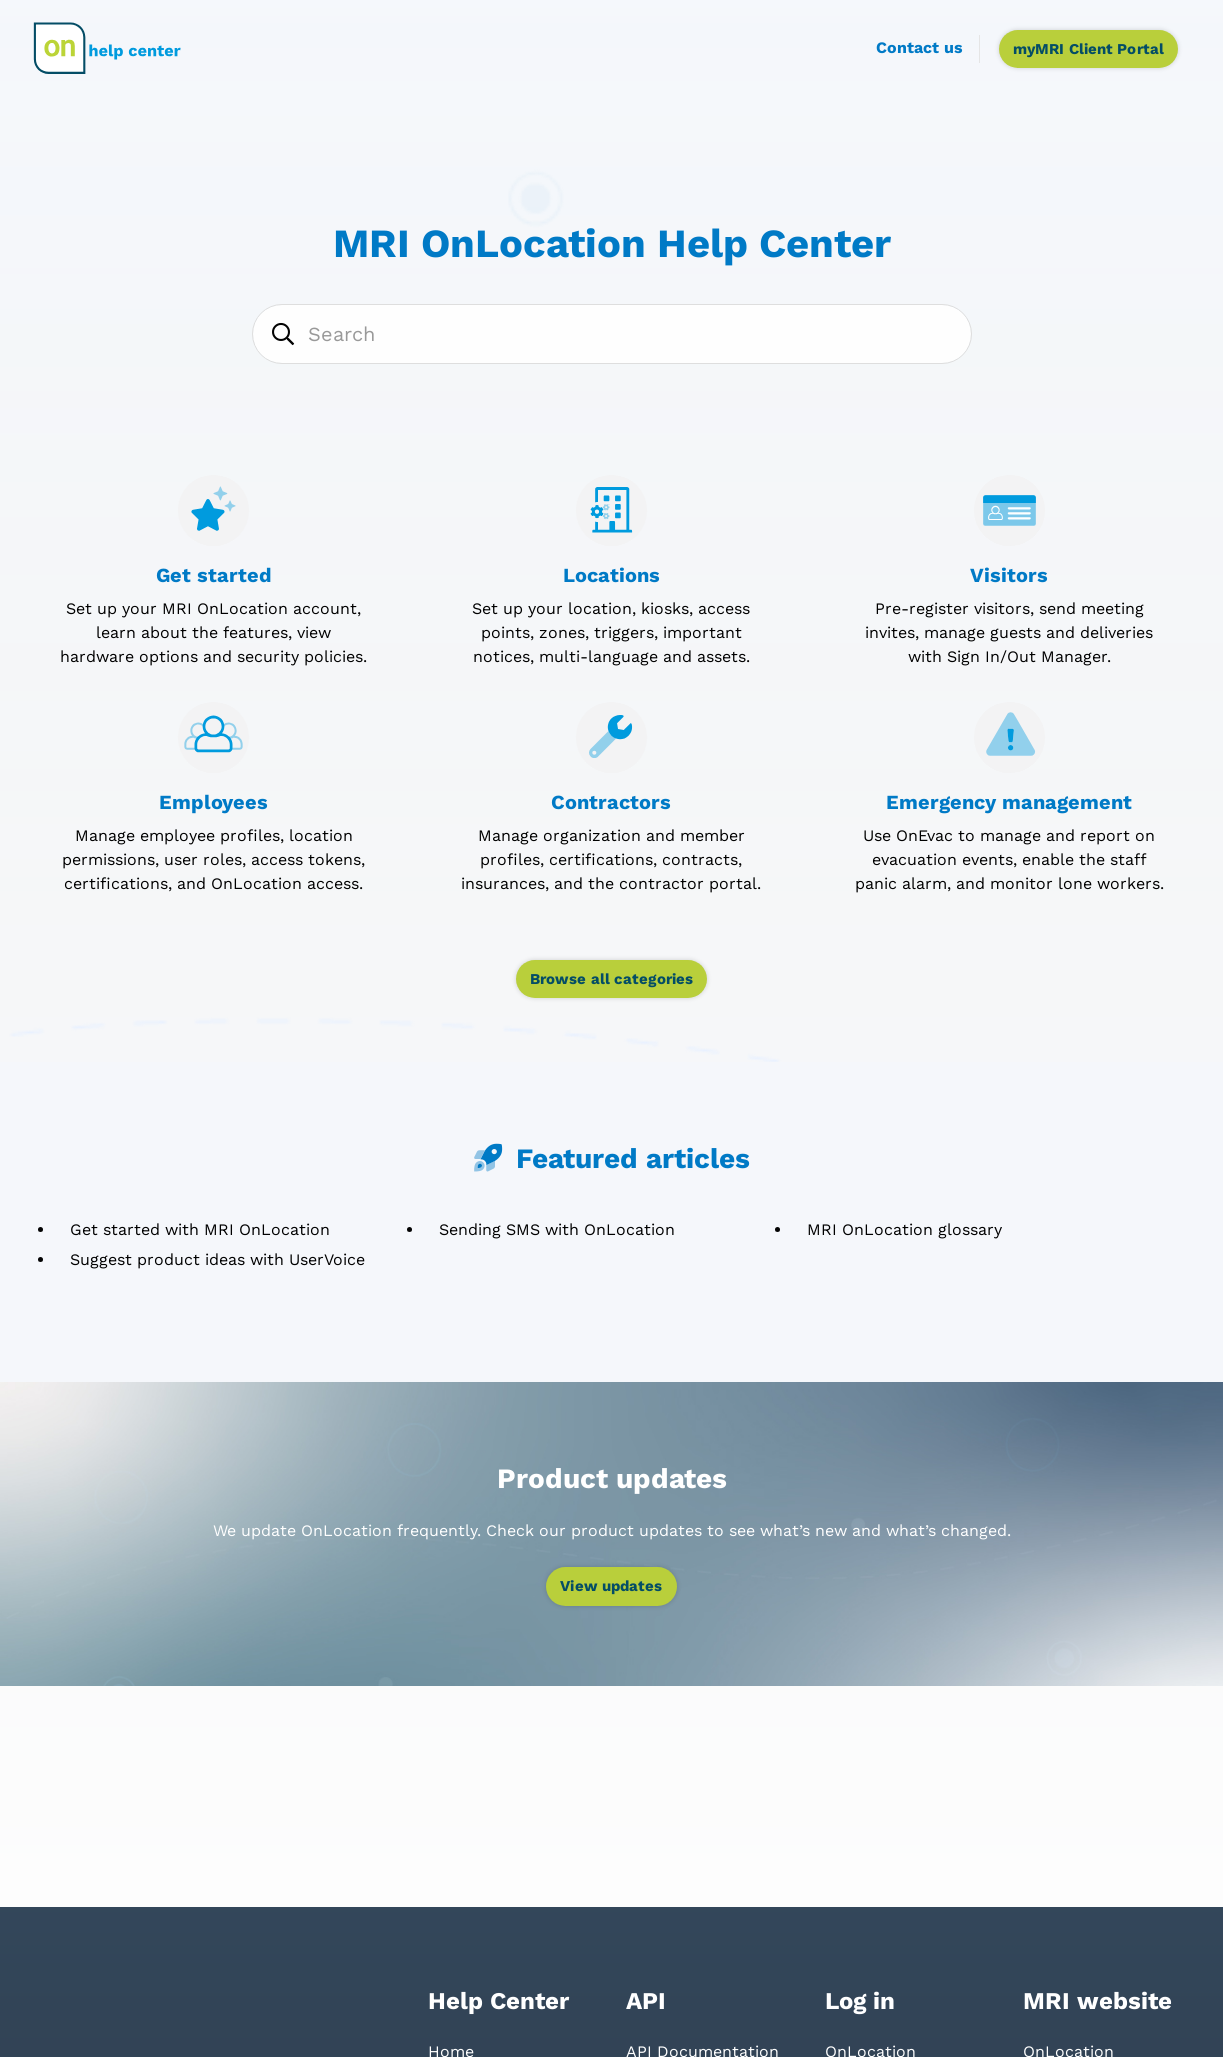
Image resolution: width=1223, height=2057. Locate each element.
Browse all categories (611, 979)
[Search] (612, 334)
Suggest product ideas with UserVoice (217, 1259)
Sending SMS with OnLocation (557, 1229)
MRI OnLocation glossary (904, 1229)
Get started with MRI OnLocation (200, 1229)
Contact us (919, 47)
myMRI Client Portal (1088, 49)
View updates (611, 1586)
